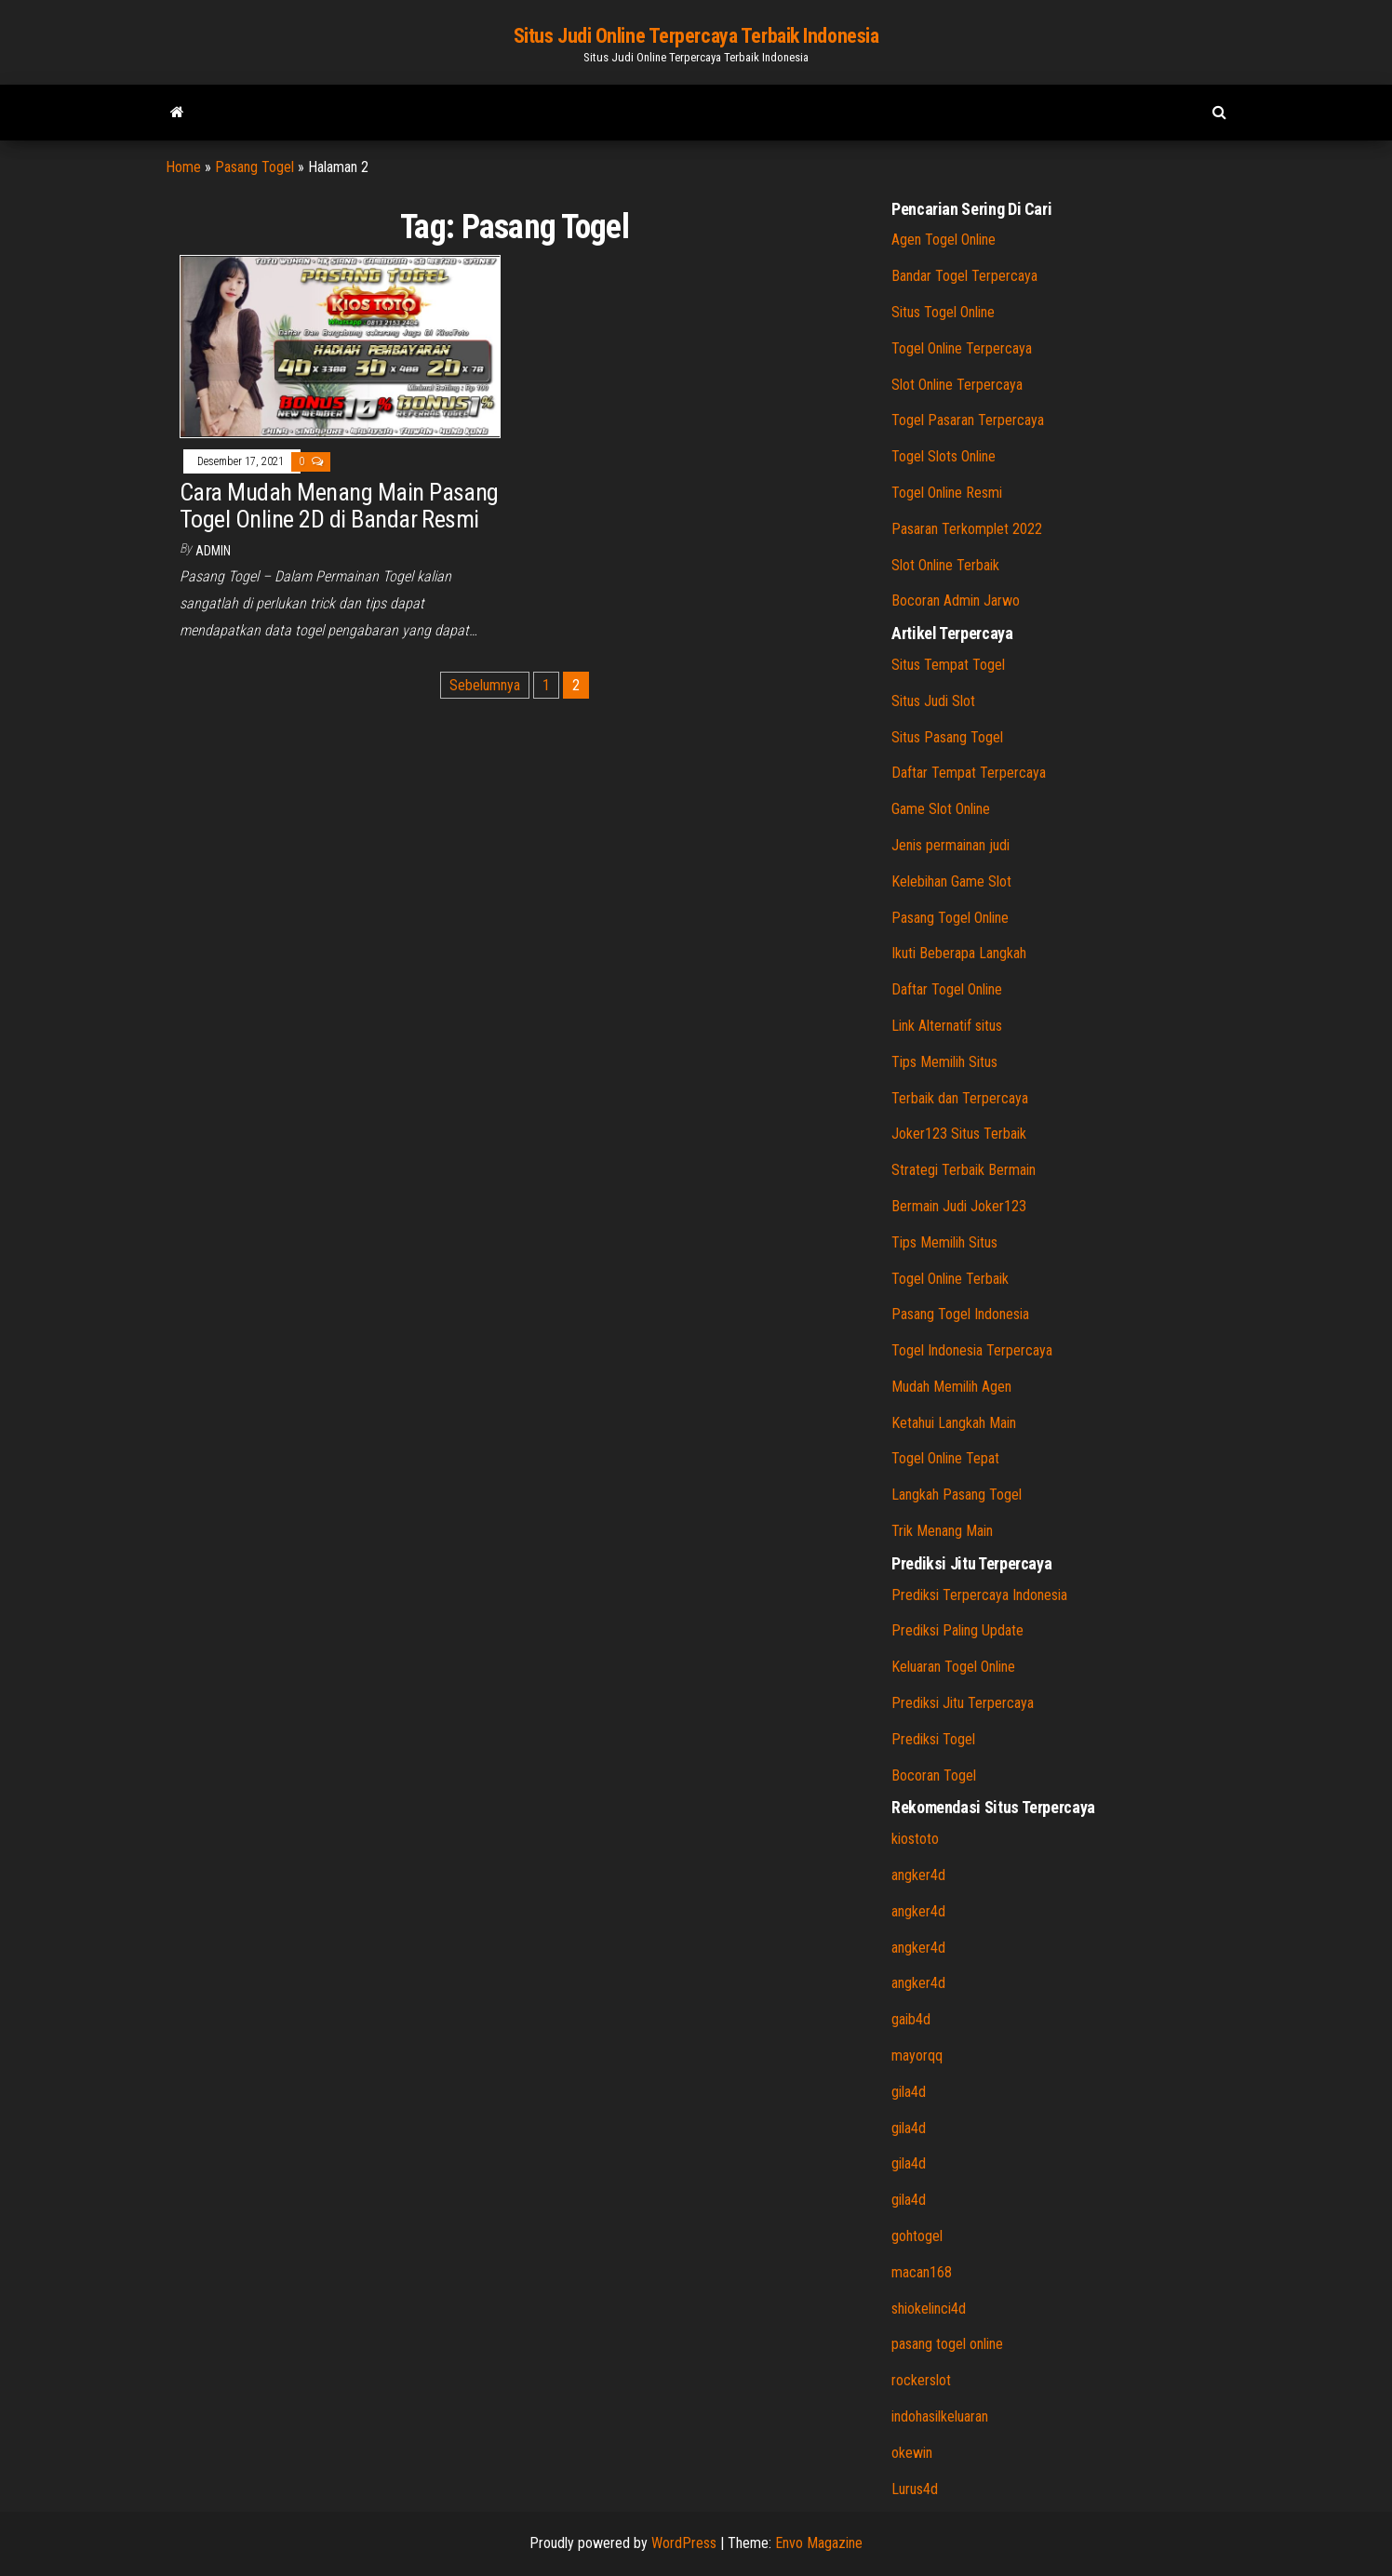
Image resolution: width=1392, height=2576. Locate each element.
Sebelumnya (484, 685)
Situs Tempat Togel (948, 665)
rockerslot (921, 2380)
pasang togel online (947, 2344)
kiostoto (915, 1839)
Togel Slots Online (943, 456)
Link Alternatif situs (946, 1025)
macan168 (921, 2272)
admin (213, 550)
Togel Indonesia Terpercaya (971, 1350)
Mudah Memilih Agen (951, 1386)
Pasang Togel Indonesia (960, 1314)
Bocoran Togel (933, 1775)
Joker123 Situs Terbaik (958, 1133)
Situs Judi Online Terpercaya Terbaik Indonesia (696, 35)
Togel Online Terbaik (950, 1279)
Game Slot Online (940, 809)
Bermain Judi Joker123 (958, 1206)
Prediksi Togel (933, 1739)
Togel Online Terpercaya (961, 348)
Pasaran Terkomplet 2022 (966, 529)
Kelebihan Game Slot (951, 881)
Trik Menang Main (942, 1531)
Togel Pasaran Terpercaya (967, 420)
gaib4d (910, 2019)
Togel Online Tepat (945, 1458)
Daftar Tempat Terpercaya (968, 772)
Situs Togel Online (943, 312)
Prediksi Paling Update (957, 1630)
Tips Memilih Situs (944, 1062)
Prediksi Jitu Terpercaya (962, 1703)
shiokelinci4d (928, 2308)
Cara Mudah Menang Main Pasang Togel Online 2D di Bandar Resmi (339, 505)
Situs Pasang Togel (947, 737)
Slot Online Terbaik (945, 565)
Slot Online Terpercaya (957, 385)
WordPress (683, 2543)
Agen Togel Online (943, 239)
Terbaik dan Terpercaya (959, 1098)
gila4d (908, 2092)
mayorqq (917, 2055)
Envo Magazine (819, 2543)
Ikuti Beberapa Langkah (958, 953)
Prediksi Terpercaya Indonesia (979, 1595)
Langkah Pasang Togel (956, 1494)
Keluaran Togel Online (953, 1666)
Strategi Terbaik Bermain (963, 1170)
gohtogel (917, 2236)
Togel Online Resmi (946, 492)
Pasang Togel (254, 167)
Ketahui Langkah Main (953, 1423)
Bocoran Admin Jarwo (955, 600)
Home (183, 167)
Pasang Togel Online (950, 918)
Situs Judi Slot (933, 701)
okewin (911, 2453)
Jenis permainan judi (950, 845)
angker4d (918, 1875)
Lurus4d (914, 2489)
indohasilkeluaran (939, 2416)
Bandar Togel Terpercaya (964, 276)
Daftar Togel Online (946, 989)
